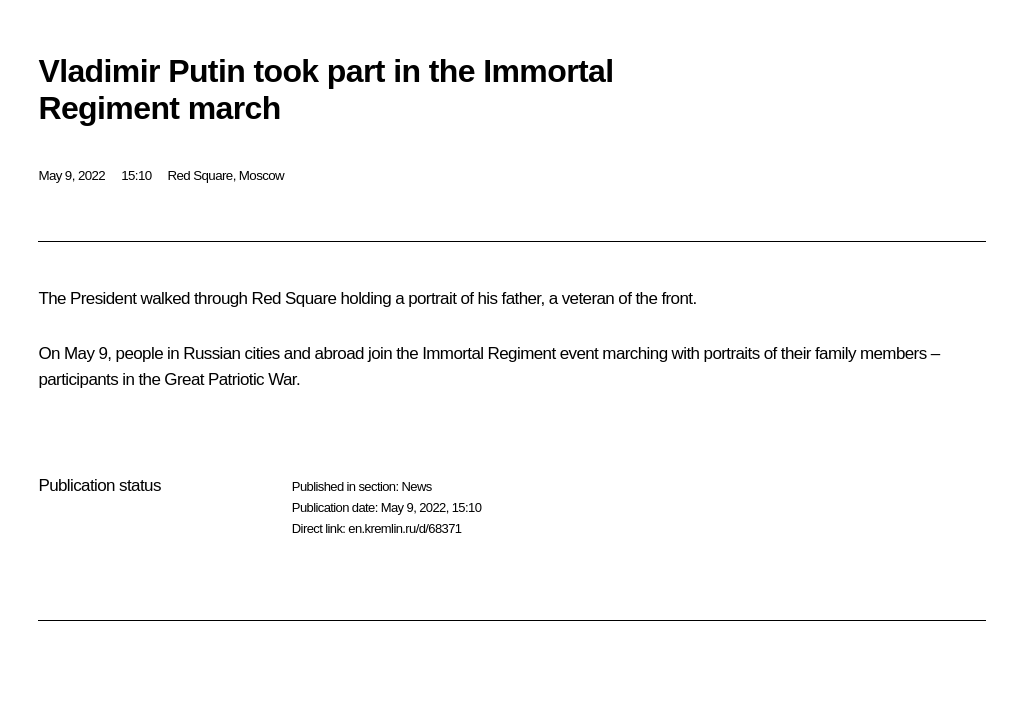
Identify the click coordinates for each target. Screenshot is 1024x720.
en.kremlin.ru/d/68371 (404, 528)
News (416, 486)
